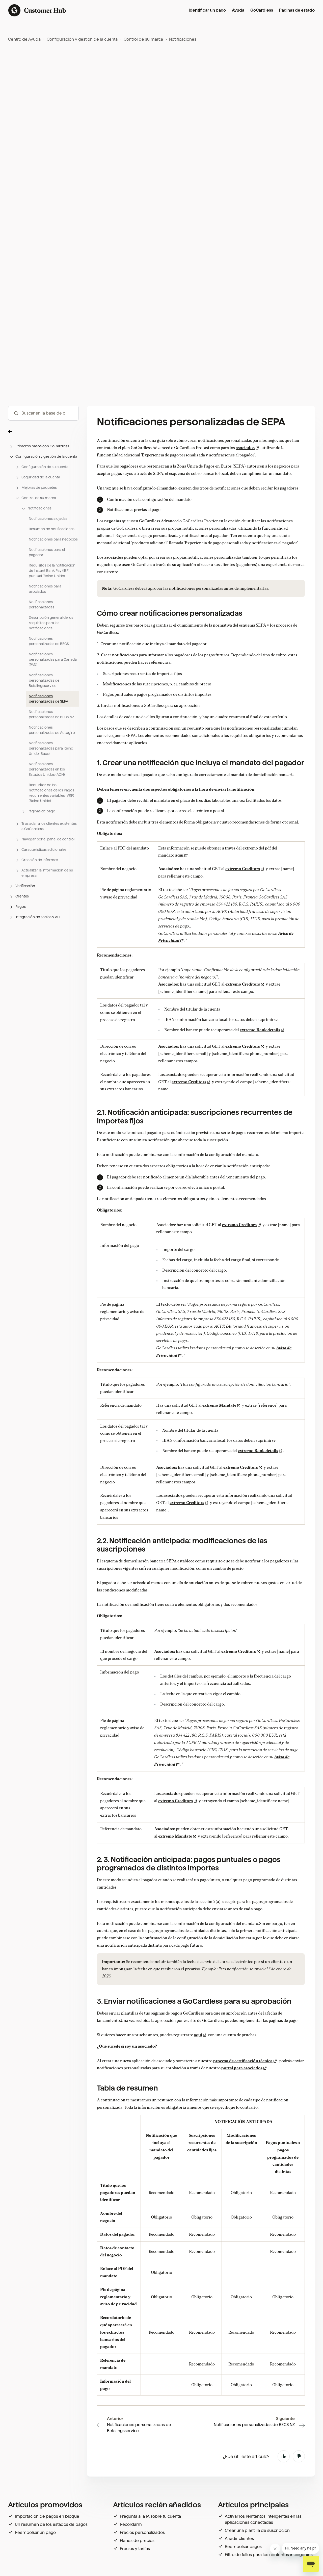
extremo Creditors (242, 869)
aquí (179, 855)
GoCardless (261, 10)
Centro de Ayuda (24, 39)
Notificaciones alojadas (48, 519)
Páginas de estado (297, 10)
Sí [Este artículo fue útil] (284, 2456)
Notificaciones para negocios (53, 539)
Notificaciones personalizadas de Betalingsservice (44, 680)
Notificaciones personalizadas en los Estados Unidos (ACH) (47, 769)
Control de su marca (143, 39)
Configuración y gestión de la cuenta (82, 39)
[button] (43, 431)
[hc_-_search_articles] (43, 413)
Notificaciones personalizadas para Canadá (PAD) (53, 659)
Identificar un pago (207, 10)
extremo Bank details (260, 1030)
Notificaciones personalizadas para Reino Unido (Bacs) (51, 748)
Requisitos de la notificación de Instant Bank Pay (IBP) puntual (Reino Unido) (52, 570)
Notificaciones (182, 39)
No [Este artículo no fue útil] (299, 2456)
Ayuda (238, 10)
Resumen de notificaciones (51, 529)
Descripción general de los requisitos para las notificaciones (51, 622)
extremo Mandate (219, 1405)
